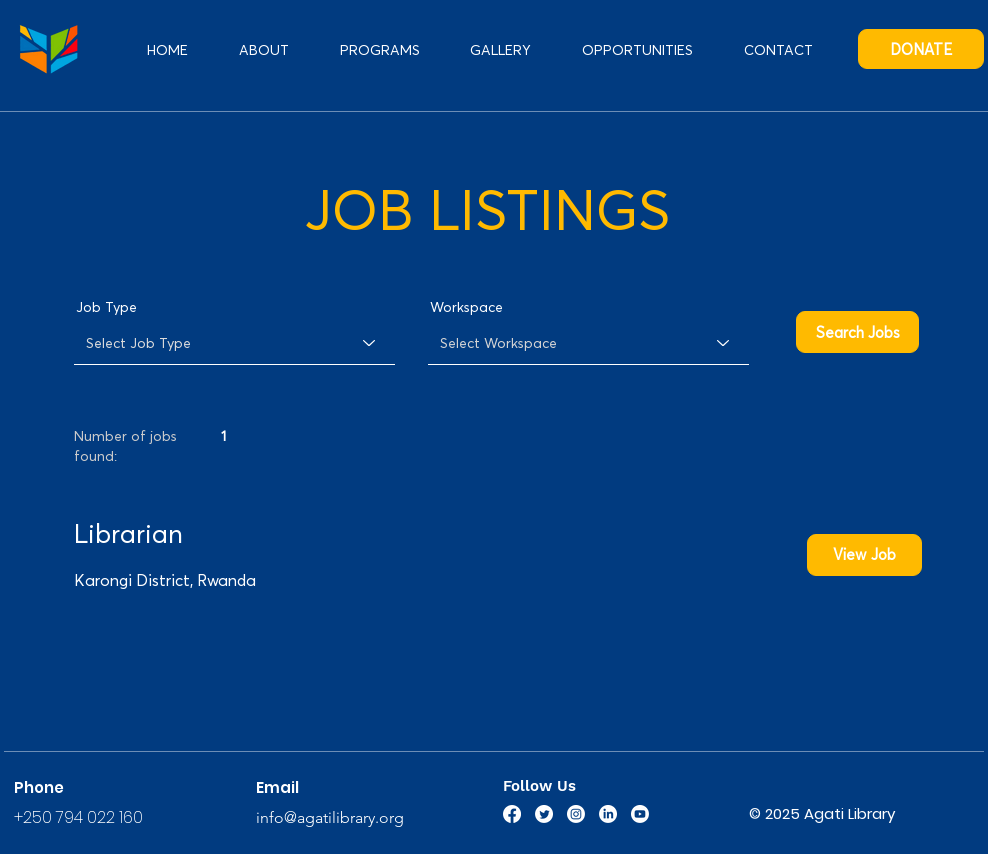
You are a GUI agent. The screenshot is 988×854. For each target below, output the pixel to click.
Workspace (466, 307)
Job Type (106, 307)
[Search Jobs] (857, 332)
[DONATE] (921, 49)
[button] (638, 49)
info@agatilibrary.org (330, 817)
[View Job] (864, 555)
